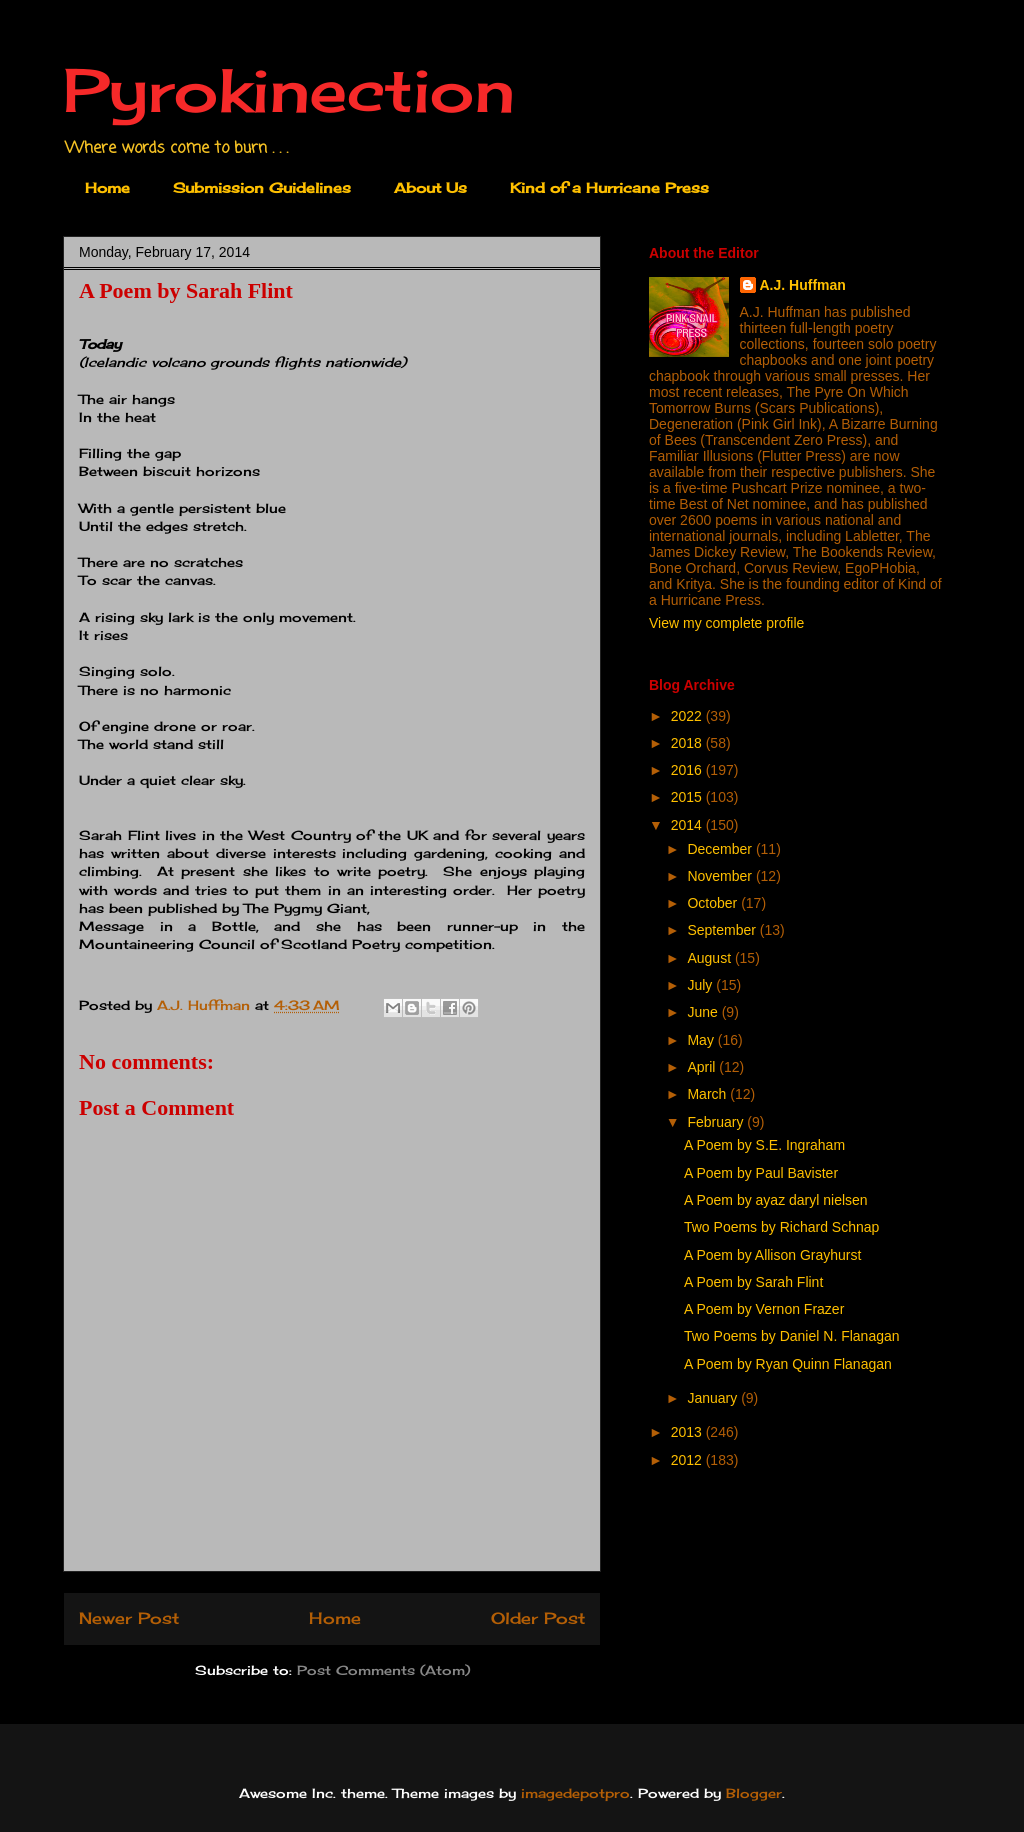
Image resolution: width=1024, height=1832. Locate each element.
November (721, 876)
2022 (688, 716)
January (714, 1398)
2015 (688, 797)
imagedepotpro (575, 1793)
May (702, 1040)
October (714, 903)
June (704, 1012)
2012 (688, 1460)
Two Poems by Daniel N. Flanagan (792, 1336)
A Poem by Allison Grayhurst (772, 1255)
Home (107, 187)
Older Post (538, 1618)
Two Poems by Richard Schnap (781, 1227)
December (721, 849)
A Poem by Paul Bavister (761, 1173)
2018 (688, 743)
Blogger (754, 1793)
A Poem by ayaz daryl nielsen (776, 1200)
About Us (430, 187)
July (701, 985)
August (710, 958)
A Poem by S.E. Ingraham (764, 1145)
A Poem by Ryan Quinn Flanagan (788, 1364)
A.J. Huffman (803, 285)
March (708, 1094)
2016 (688, 770)
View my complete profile (726, 623)
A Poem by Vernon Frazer (764, 1309)
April (703, 1067)
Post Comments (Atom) (383, 1670)
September (723, 930)
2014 (688, 825)
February (717, 1122)
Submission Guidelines (262, 187)
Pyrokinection (289, 89)
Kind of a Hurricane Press (609, 187)
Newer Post (129, 1618)
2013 (688, 1432)
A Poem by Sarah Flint (753, 1282)
